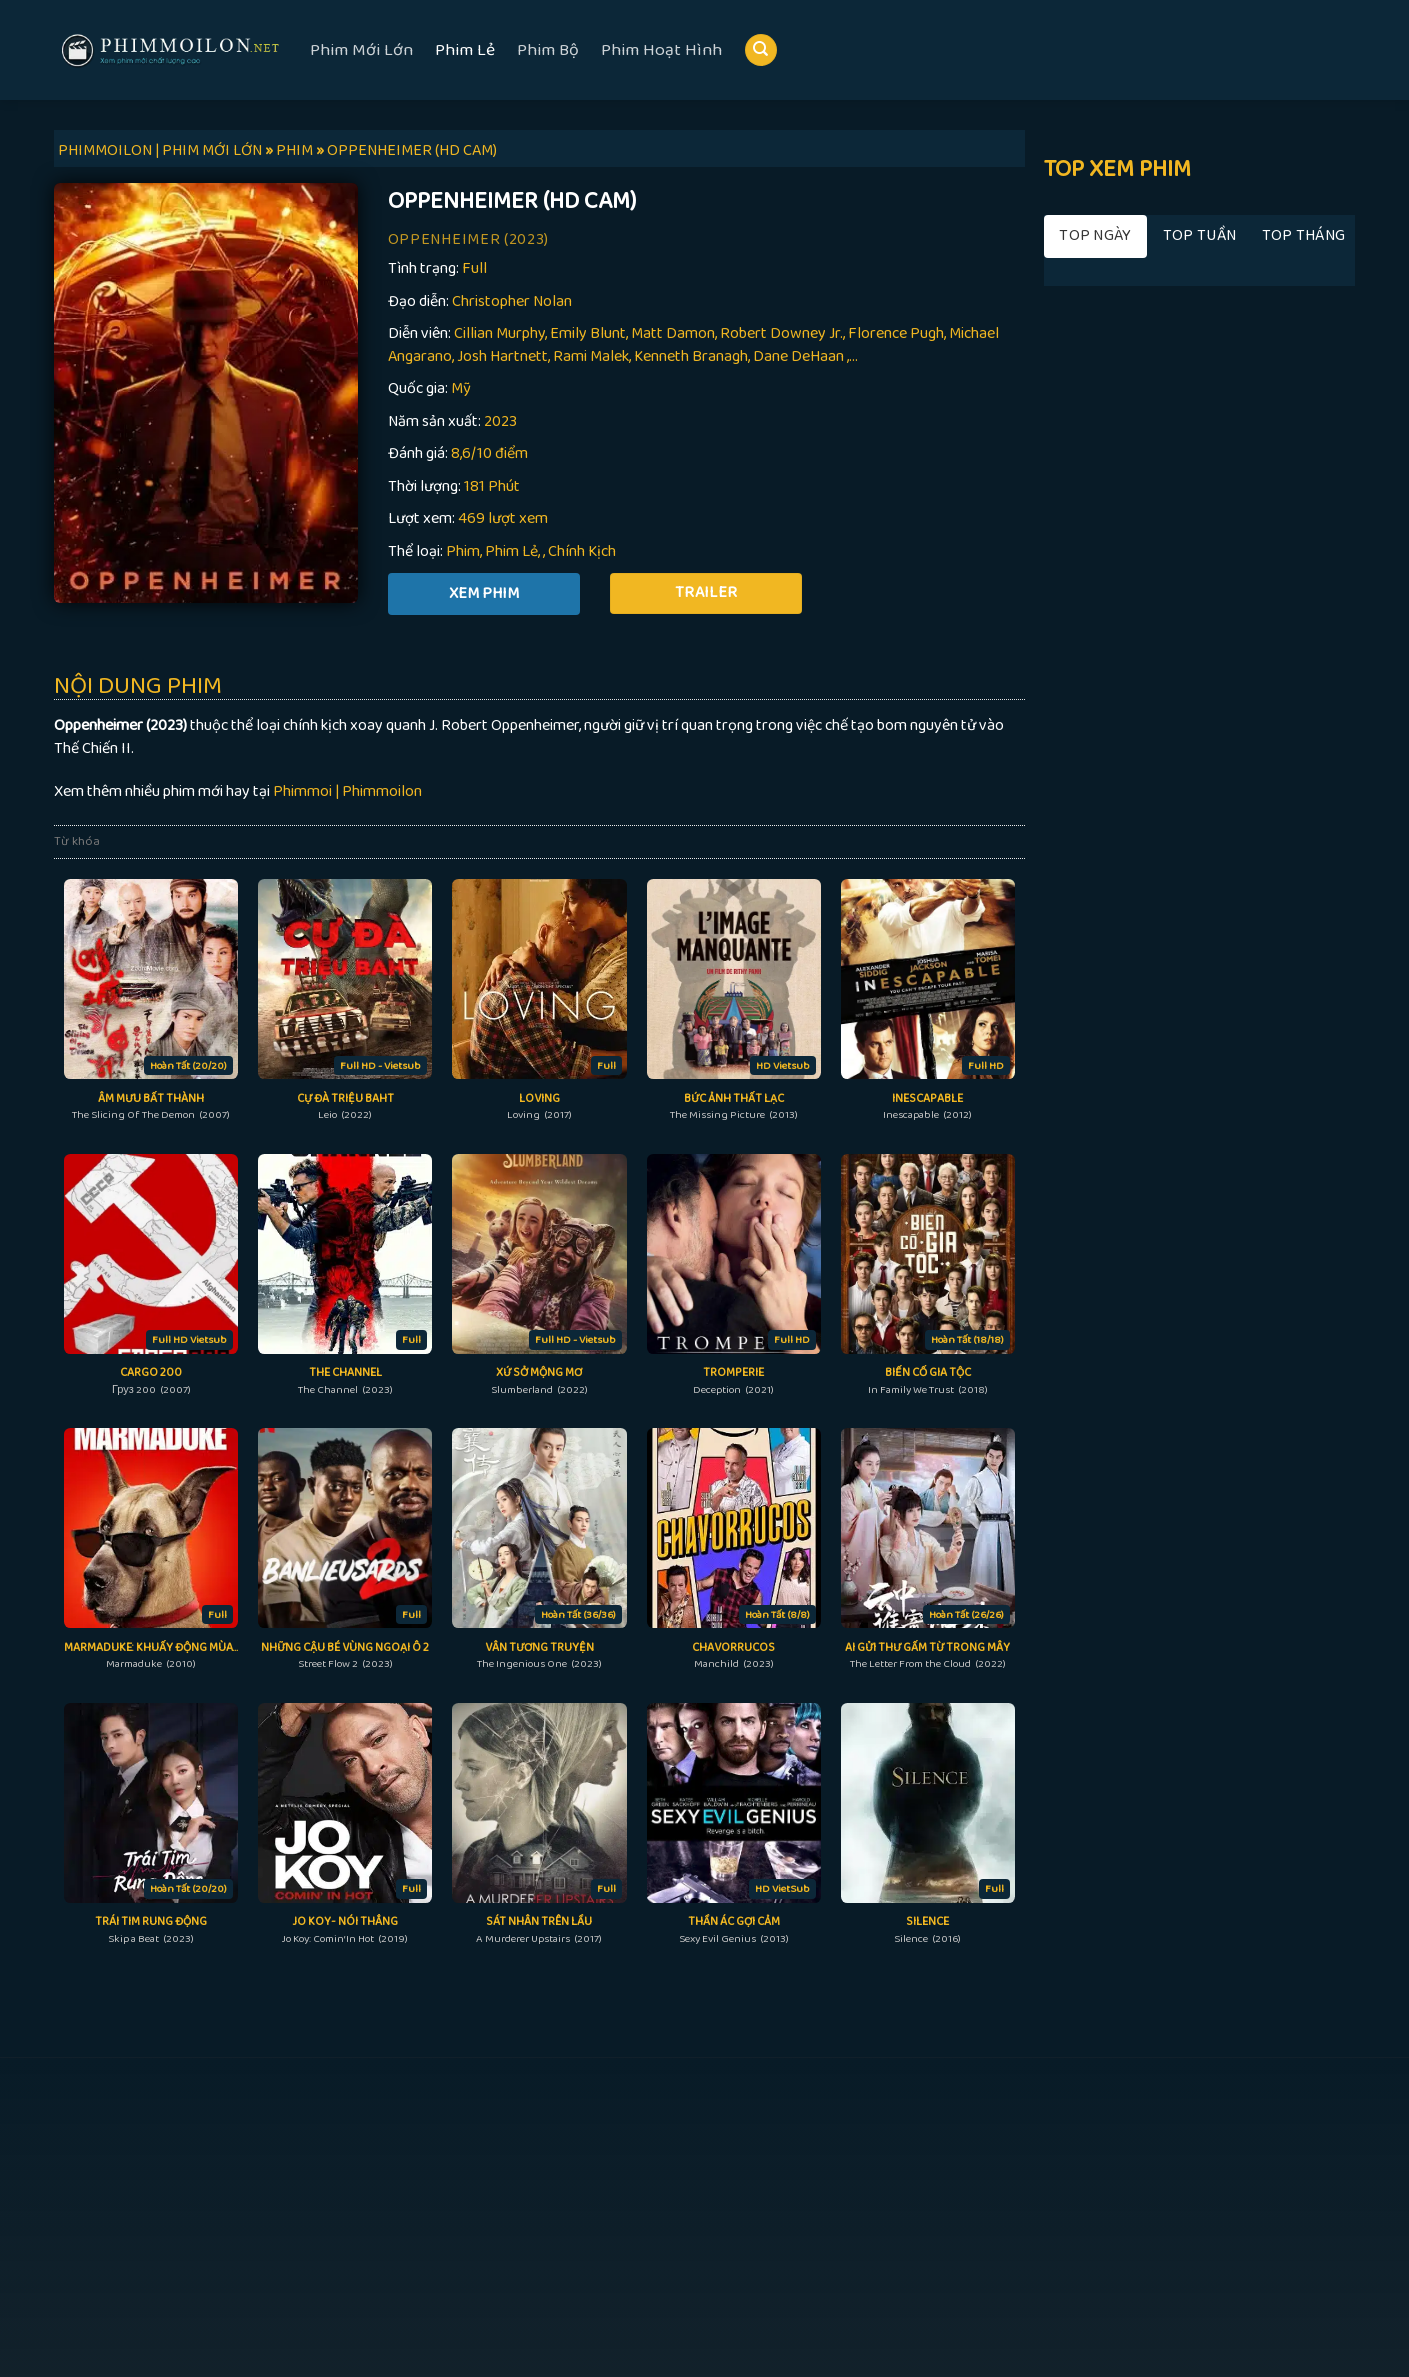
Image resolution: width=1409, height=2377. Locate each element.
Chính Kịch (582, 551)
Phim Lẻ (465, 50)
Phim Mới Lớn (361, 50)
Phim (463, 551)
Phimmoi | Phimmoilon (347, 791)
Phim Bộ (548, 50)
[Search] (761, 50)
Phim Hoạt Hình (661, 50)
